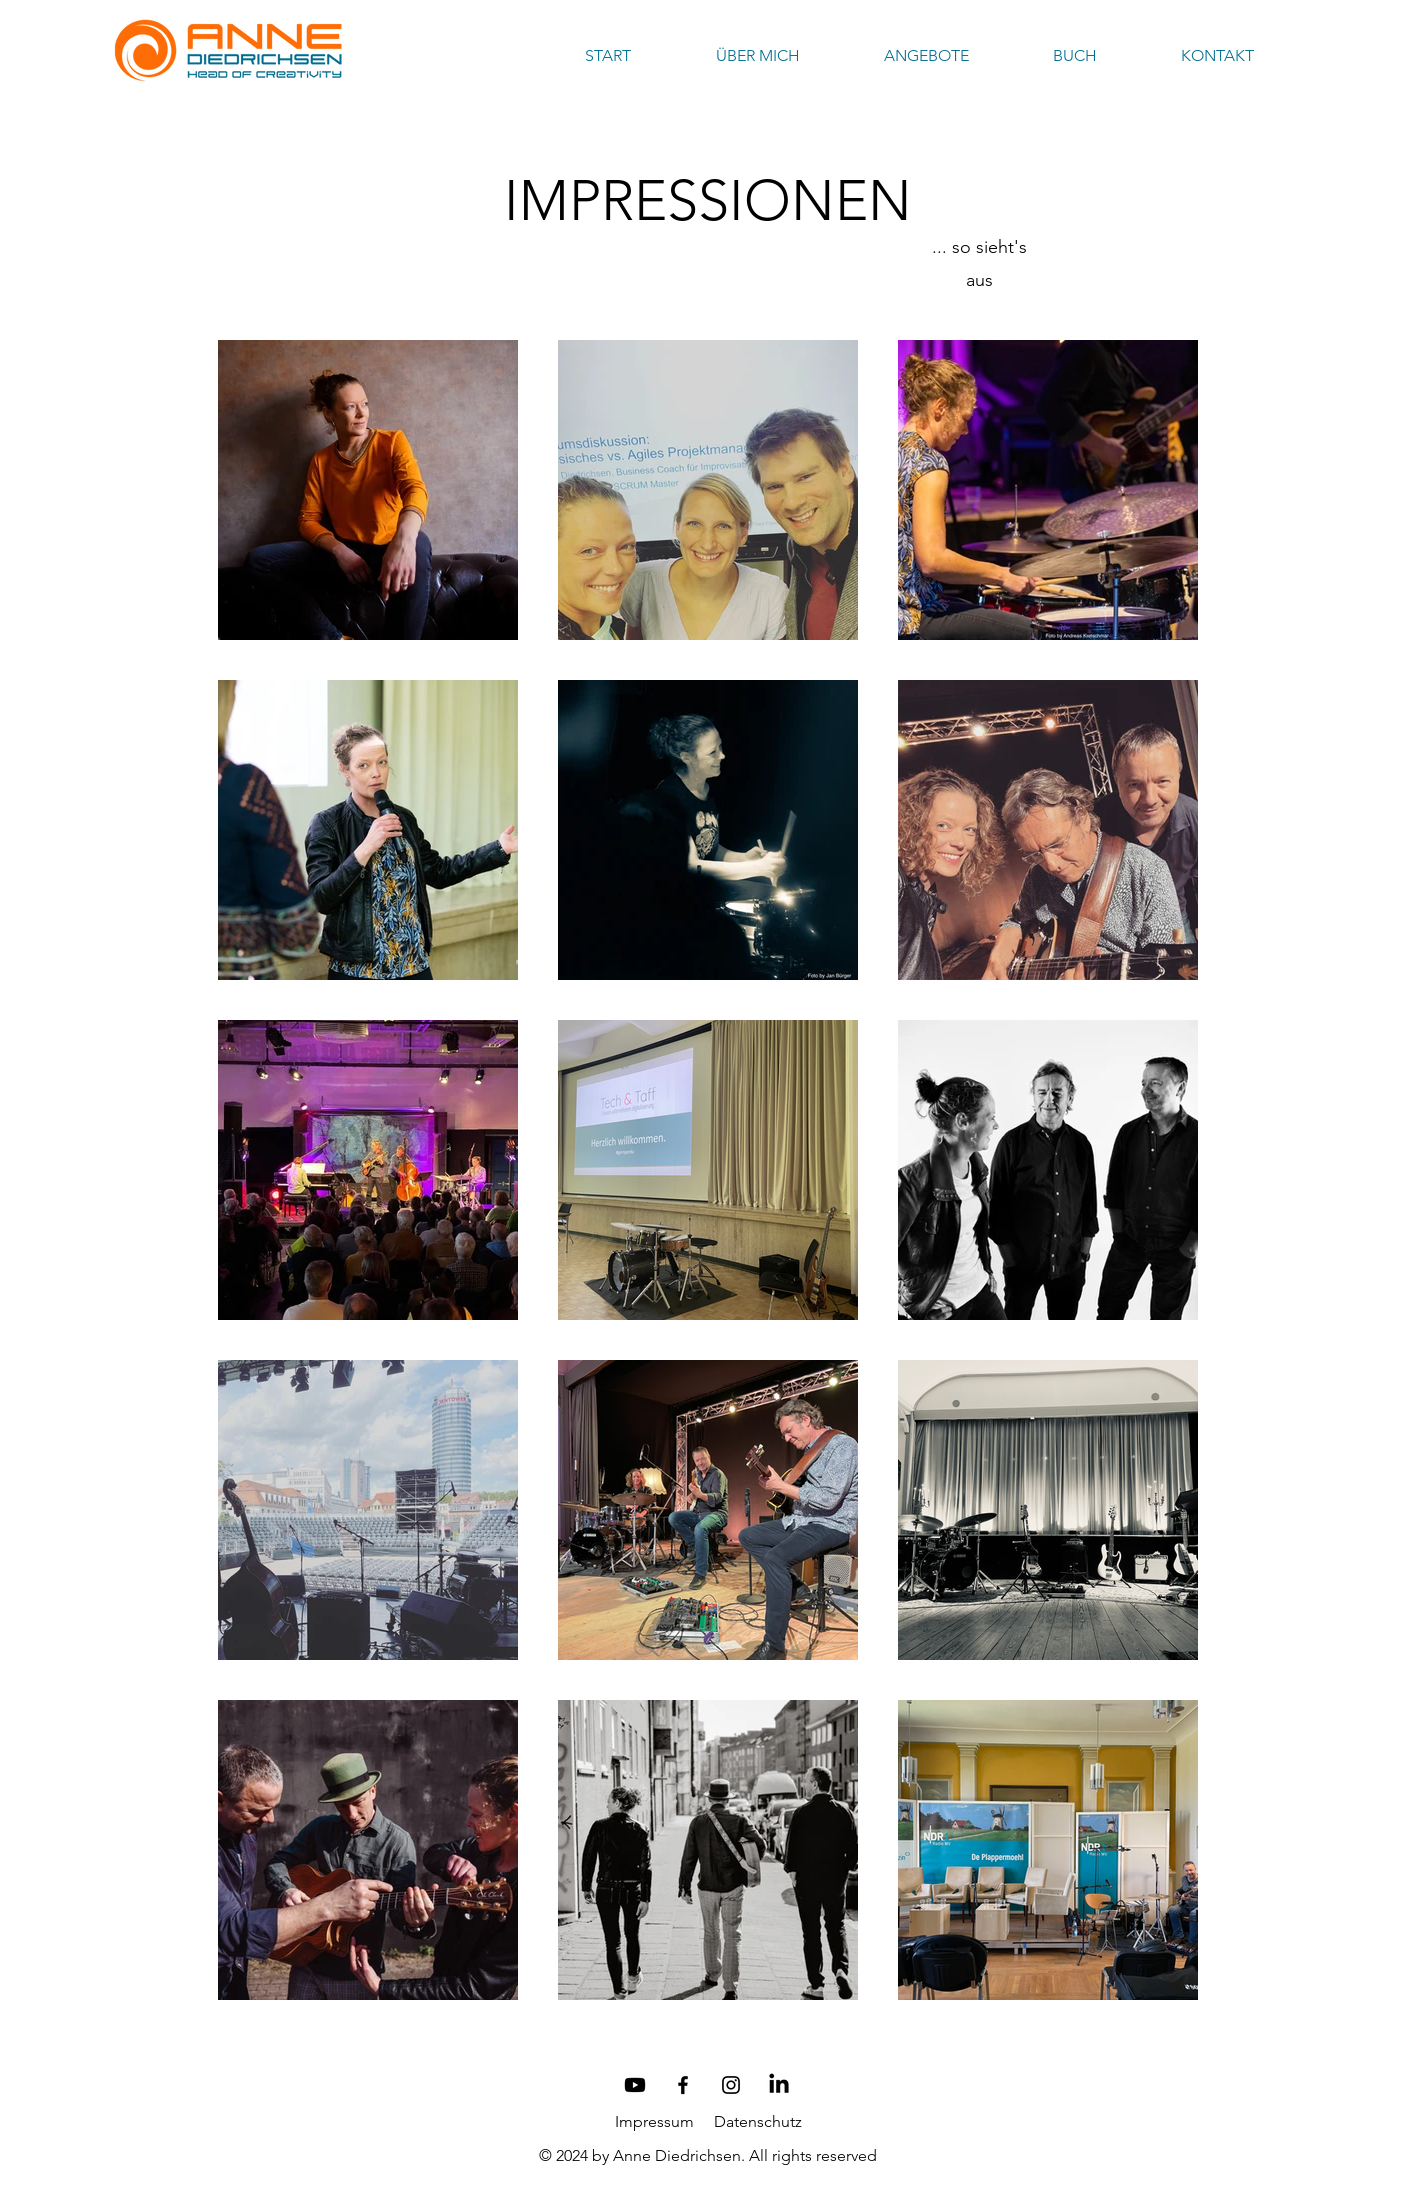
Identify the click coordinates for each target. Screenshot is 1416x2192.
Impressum (654, 2121)
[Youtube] (635, 2085)
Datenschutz (758, 2121)
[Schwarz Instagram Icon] (731, 2085)
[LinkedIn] (779, 2085)
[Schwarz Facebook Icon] (683, 2085)
